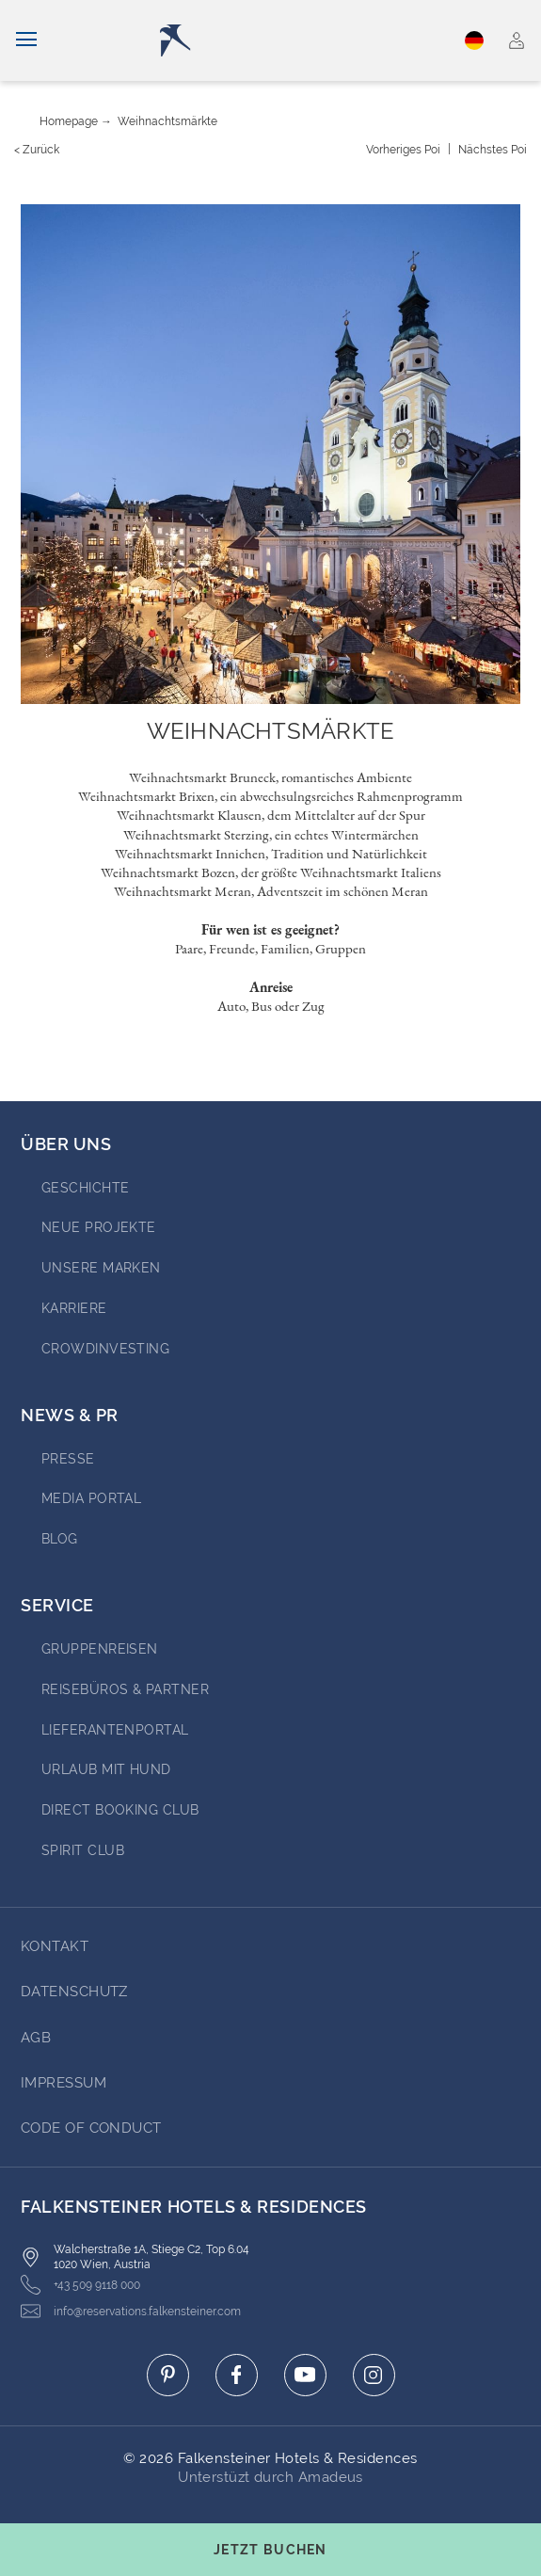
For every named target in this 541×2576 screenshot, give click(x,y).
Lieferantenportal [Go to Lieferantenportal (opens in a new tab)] (115, 1729)
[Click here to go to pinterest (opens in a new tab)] (168, 2375)
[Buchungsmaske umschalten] (270, 2549)
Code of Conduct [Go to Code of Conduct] (91, 2128)
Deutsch (474, 40)
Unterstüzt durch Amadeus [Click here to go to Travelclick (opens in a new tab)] (270, 2477)
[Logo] (275, 40)
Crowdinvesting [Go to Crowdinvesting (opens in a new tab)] (105, 1348)
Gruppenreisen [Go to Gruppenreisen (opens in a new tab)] (99, 1648)
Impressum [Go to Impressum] (63, 2082)
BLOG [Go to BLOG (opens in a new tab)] (59, 1538)
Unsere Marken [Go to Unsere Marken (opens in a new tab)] (101, 1267)
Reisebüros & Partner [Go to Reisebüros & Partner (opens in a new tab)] (125, 1689)
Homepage (69, 121)
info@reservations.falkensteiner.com (131, 2311)
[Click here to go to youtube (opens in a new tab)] (305, 2375)
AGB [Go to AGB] (36, 2037)
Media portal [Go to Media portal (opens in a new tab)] (91, 1498)
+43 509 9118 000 (80, 2285)
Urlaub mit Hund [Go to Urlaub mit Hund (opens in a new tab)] (106, 1769)
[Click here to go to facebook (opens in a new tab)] (236, 2375)
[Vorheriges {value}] (403, 149)
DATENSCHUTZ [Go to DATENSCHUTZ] (74, 1991)
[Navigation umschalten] (26, 40)
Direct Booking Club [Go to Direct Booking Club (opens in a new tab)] (120, 1809)
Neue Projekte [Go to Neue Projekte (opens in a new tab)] (98, 1227)
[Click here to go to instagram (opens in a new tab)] (374, 2375)
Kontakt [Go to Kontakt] (54, 1946)
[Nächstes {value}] (492, 149)
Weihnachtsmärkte (167, 121)
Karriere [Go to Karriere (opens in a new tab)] (74, 1308)
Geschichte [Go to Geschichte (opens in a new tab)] (85, 1187)
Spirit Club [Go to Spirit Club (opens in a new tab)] (82, 1850)
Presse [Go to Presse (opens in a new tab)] (68, 1458)
